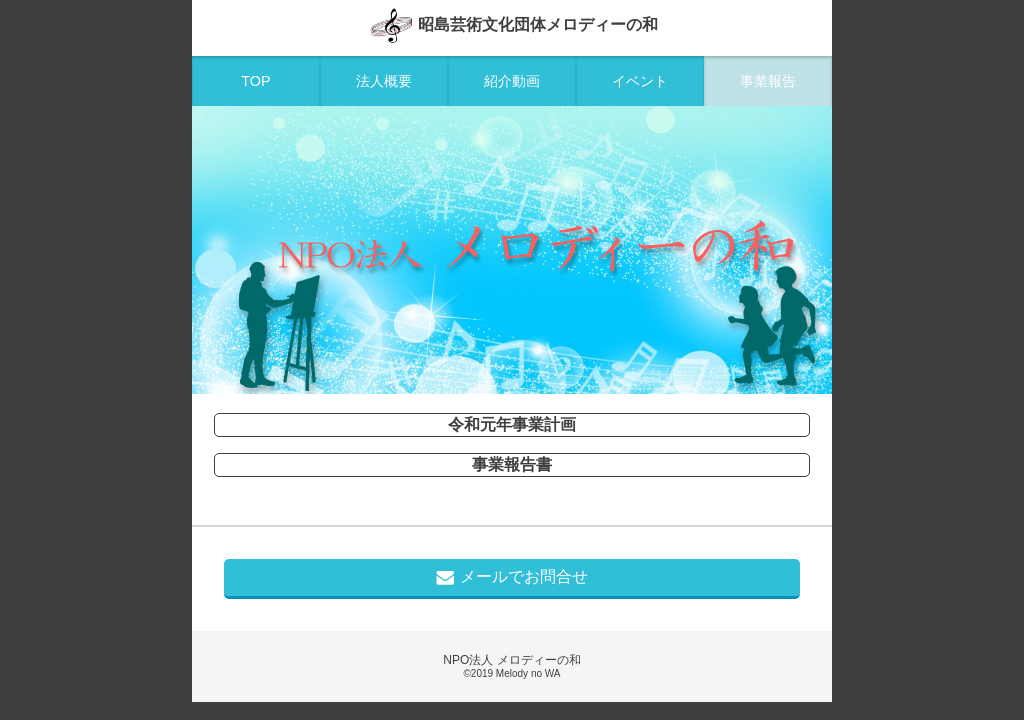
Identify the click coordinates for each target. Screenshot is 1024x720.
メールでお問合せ (512, 577)
